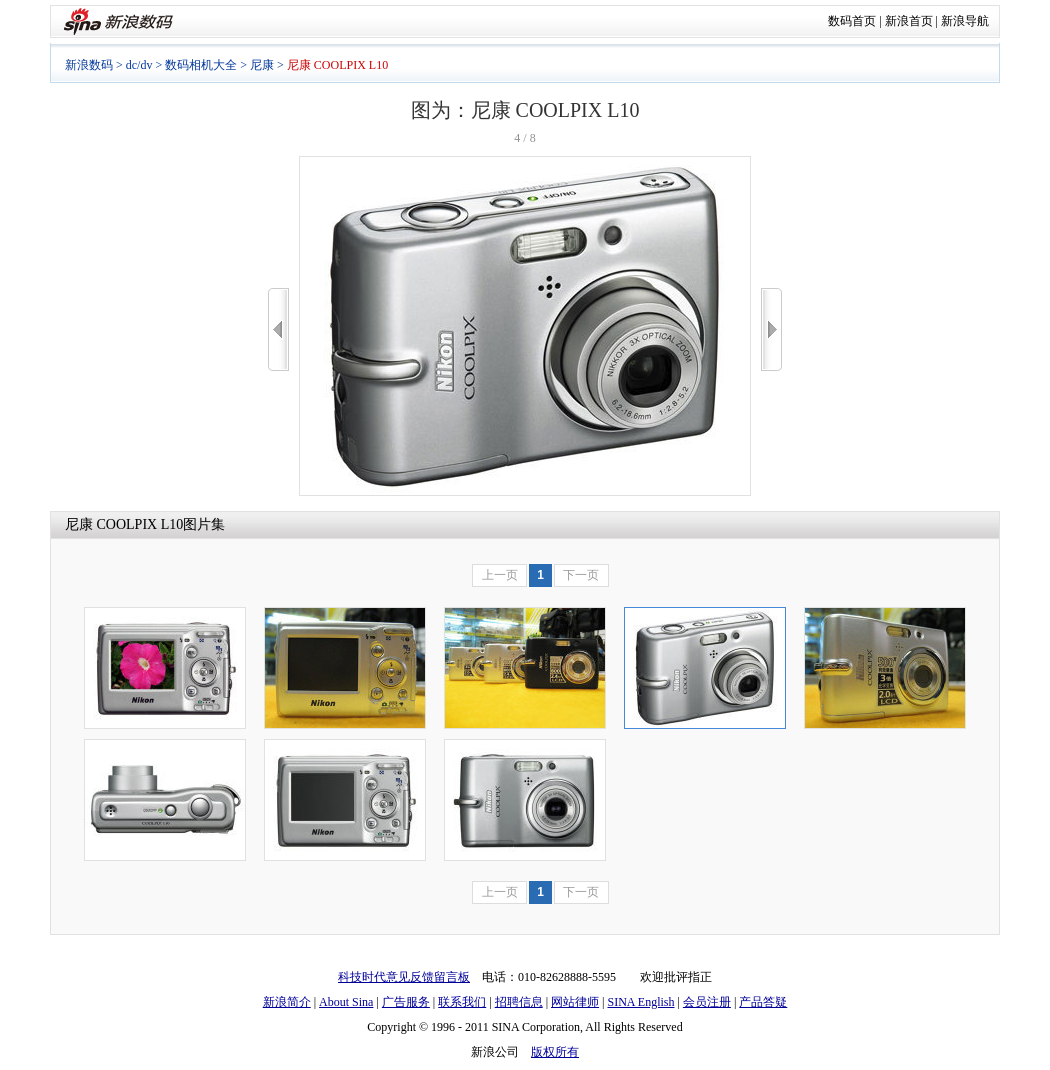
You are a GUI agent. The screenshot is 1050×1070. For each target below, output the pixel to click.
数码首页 (852, 21)
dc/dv (139, 65)
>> (771, 329)
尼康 (262, 65)
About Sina (346, 1002)
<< (278, 329)
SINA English (640, 1002)
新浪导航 (965, 21)
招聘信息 (519, 1002)
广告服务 (406, 1002)
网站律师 (575, 1002)
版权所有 (555, 1052)
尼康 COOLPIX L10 (124, 524)
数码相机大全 (201, 65)
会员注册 (707, 1002)
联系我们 (462, 1002)
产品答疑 (763, 1002)
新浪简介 (287, 1002)
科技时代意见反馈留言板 (404, 977)
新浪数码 (89, 65)
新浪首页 (909, 21)
